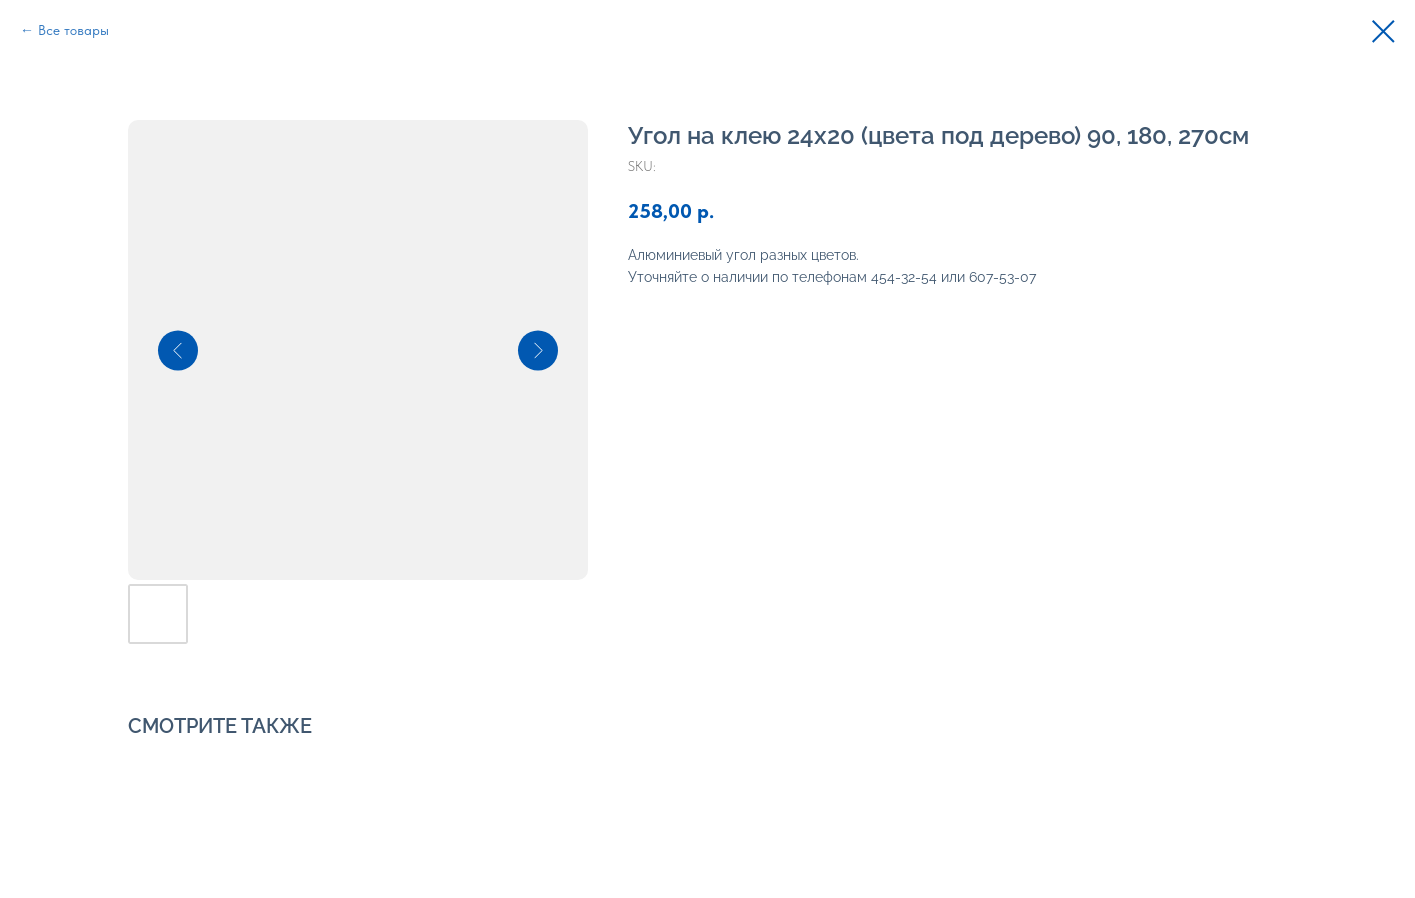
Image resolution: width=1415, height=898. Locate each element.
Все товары (73, 30)
